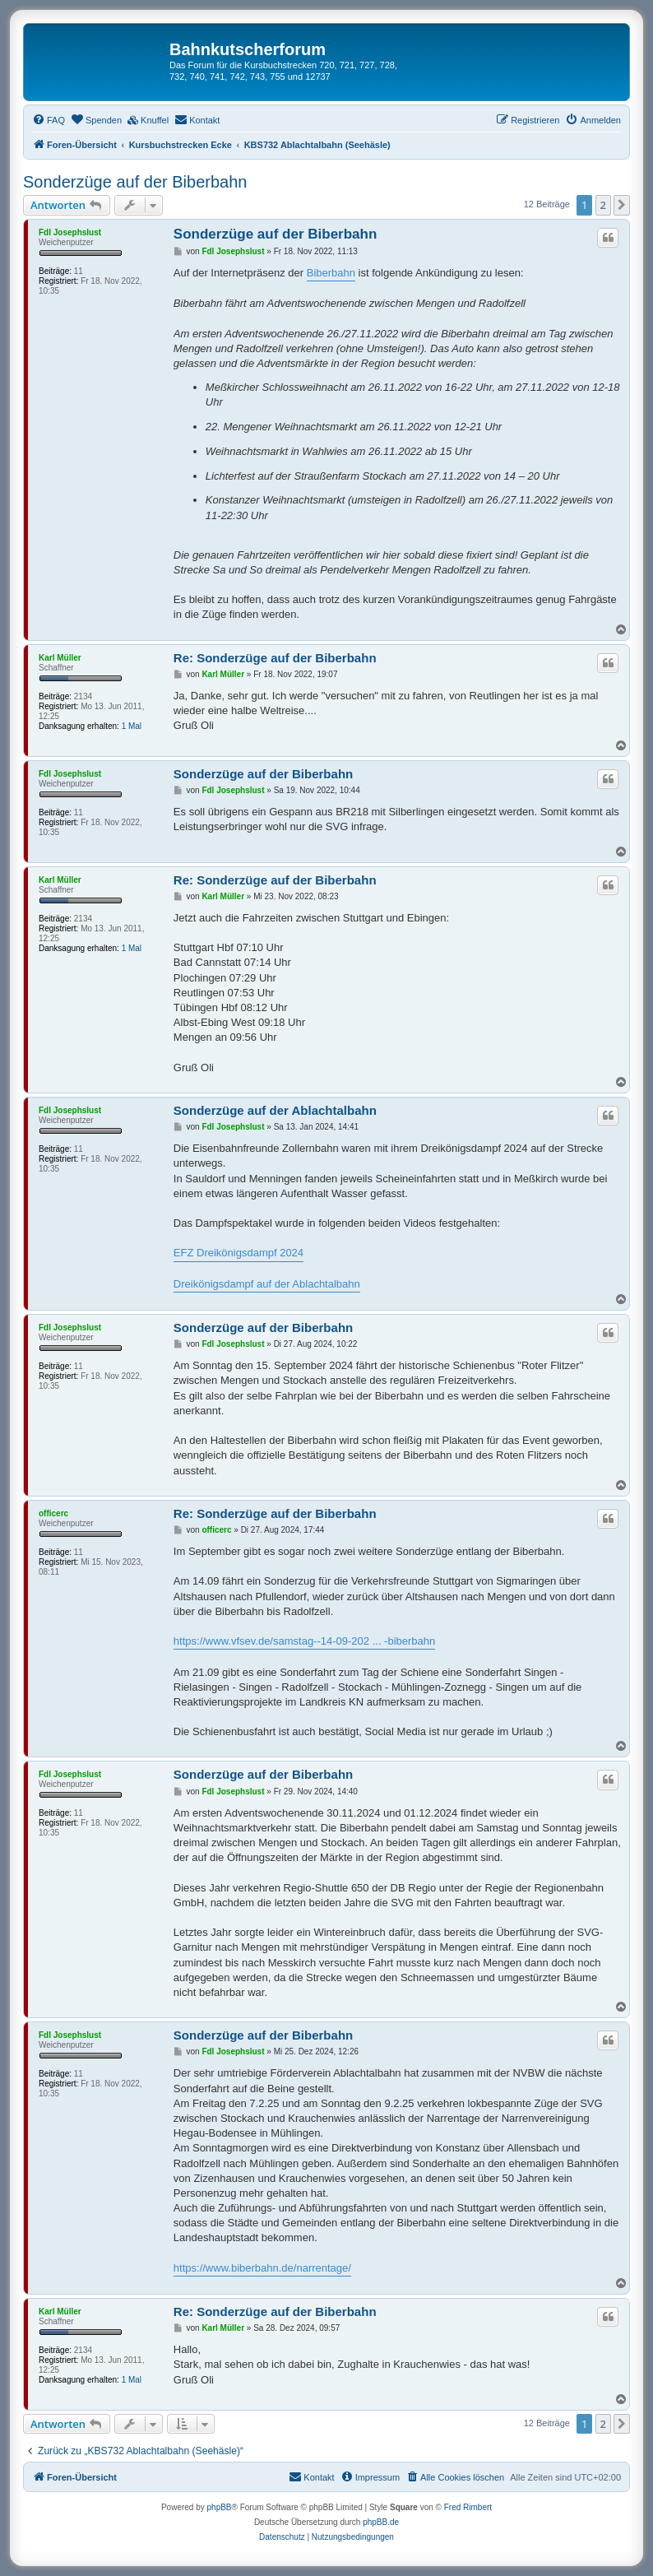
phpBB (219, 2507)
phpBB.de (381, 2522)
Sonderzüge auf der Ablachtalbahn (275, 1110)
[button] (622, 205)
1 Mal (131, 726)
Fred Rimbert (468, 2507)
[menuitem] (48, 120)
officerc (53, 1513)
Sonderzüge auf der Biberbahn (135, 182)
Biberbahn (331, 273)
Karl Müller (60, 657)
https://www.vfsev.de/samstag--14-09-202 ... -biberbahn (304, 1641)
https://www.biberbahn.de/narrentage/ (262, 2268)
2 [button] (603, 204)
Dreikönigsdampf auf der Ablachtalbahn (267, 1284)
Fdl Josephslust (70, 232)
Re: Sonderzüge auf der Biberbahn (275, 658)
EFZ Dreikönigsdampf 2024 (238, 1252)
